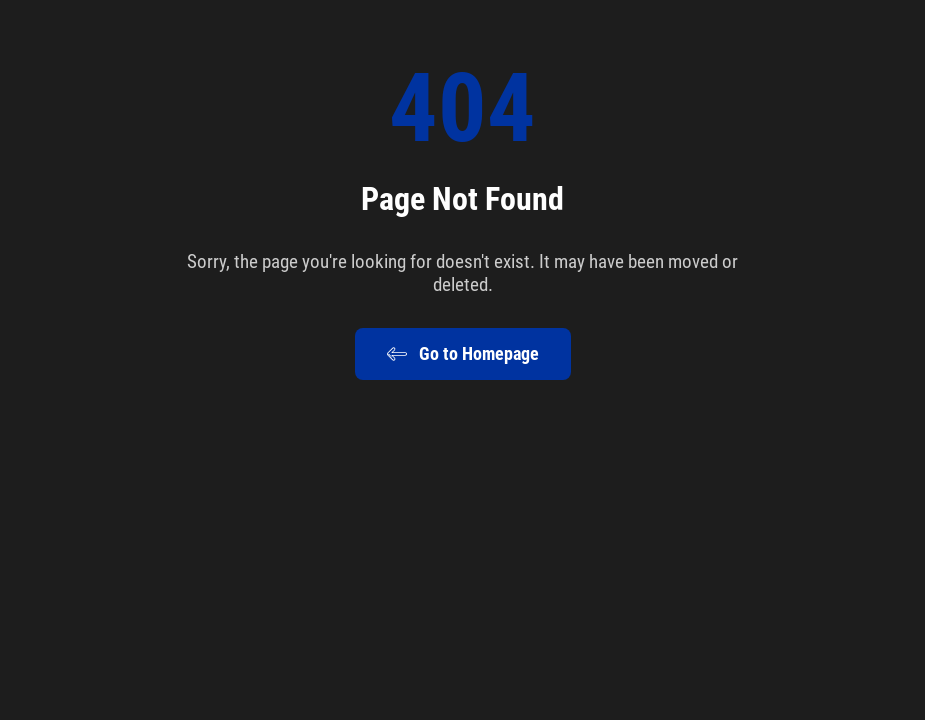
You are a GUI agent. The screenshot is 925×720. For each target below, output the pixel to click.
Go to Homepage (463, 354)
